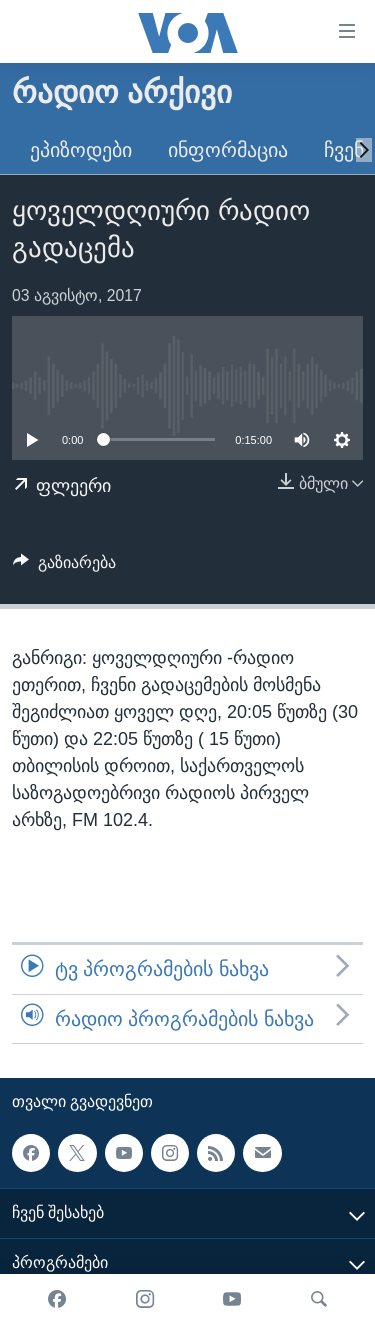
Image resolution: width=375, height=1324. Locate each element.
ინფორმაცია (228, 150)
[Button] (64, 567)
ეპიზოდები (81, 150)
